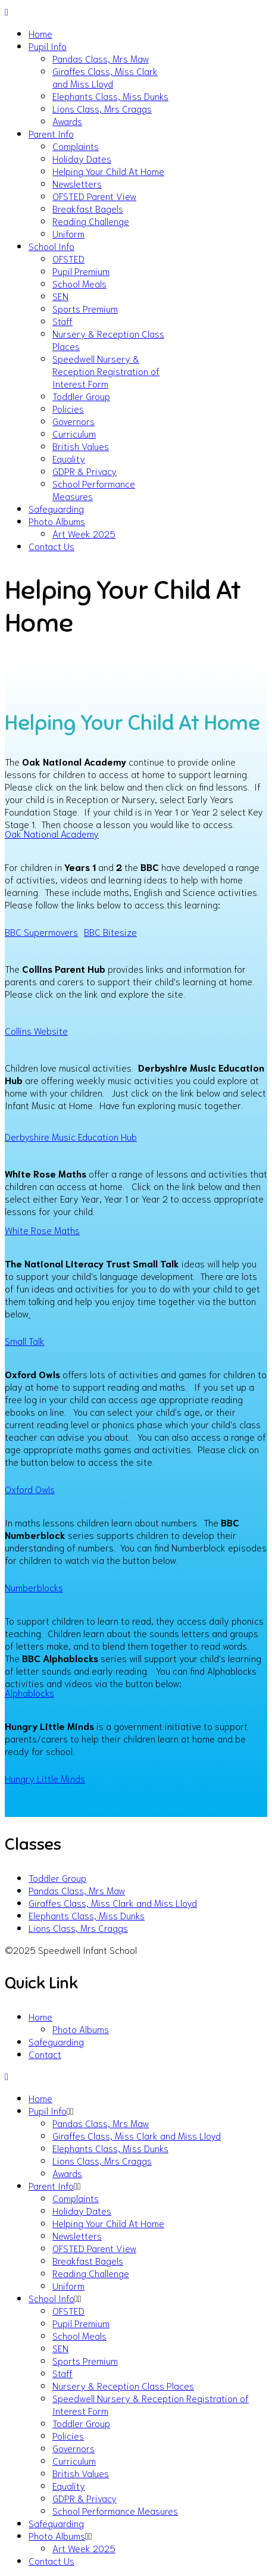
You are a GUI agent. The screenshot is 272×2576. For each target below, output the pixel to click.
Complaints (75, 145)
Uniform (68, 233)
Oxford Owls (30, 1488)
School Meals (79, 283)
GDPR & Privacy (84, 470)
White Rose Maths (42, 1229)
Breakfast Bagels (87, 208)
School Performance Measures (115, 2510)
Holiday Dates (81, 158)
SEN (60, 295)
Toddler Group (81, 395)
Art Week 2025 (83, 533)
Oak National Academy (52, 833)
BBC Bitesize (110, 931)
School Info (51, 245)
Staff (62, 320)
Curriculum (74, 433)
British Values (80, 445)
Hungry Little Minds (45, 1778)
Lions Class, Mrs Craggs (102, 108)
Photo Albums (57, 520)
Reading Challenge (90, 220)
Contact (45, 2053)
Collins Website (36, 1030)
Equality (68, 458)
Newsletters (77, 183)
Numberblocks (34, 1587)
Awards (67, 120)
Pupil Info (48, 45)
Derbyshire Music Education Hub (71, 1136)
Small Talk (25, 1340)
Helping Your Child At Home (108, 170)
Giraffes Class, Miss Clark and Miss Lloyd (105, 76)
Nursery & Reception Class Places (123, 2385)
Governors (73, 420)
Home (40, 33)
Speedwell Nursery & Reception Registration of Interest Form (106, 370)
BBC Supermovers (41, 931)
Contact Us (51, 545)
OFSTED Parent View (94, 195)
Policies (68, 408)
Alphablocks (29, 1692)
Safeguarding (56, 508)
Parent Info (51, 133)
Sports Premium (85, 308)
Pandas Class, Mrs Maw (100, 58)
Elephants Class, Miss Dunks (110, 95)
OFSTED (68, 258)
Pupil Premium (81, 270)
